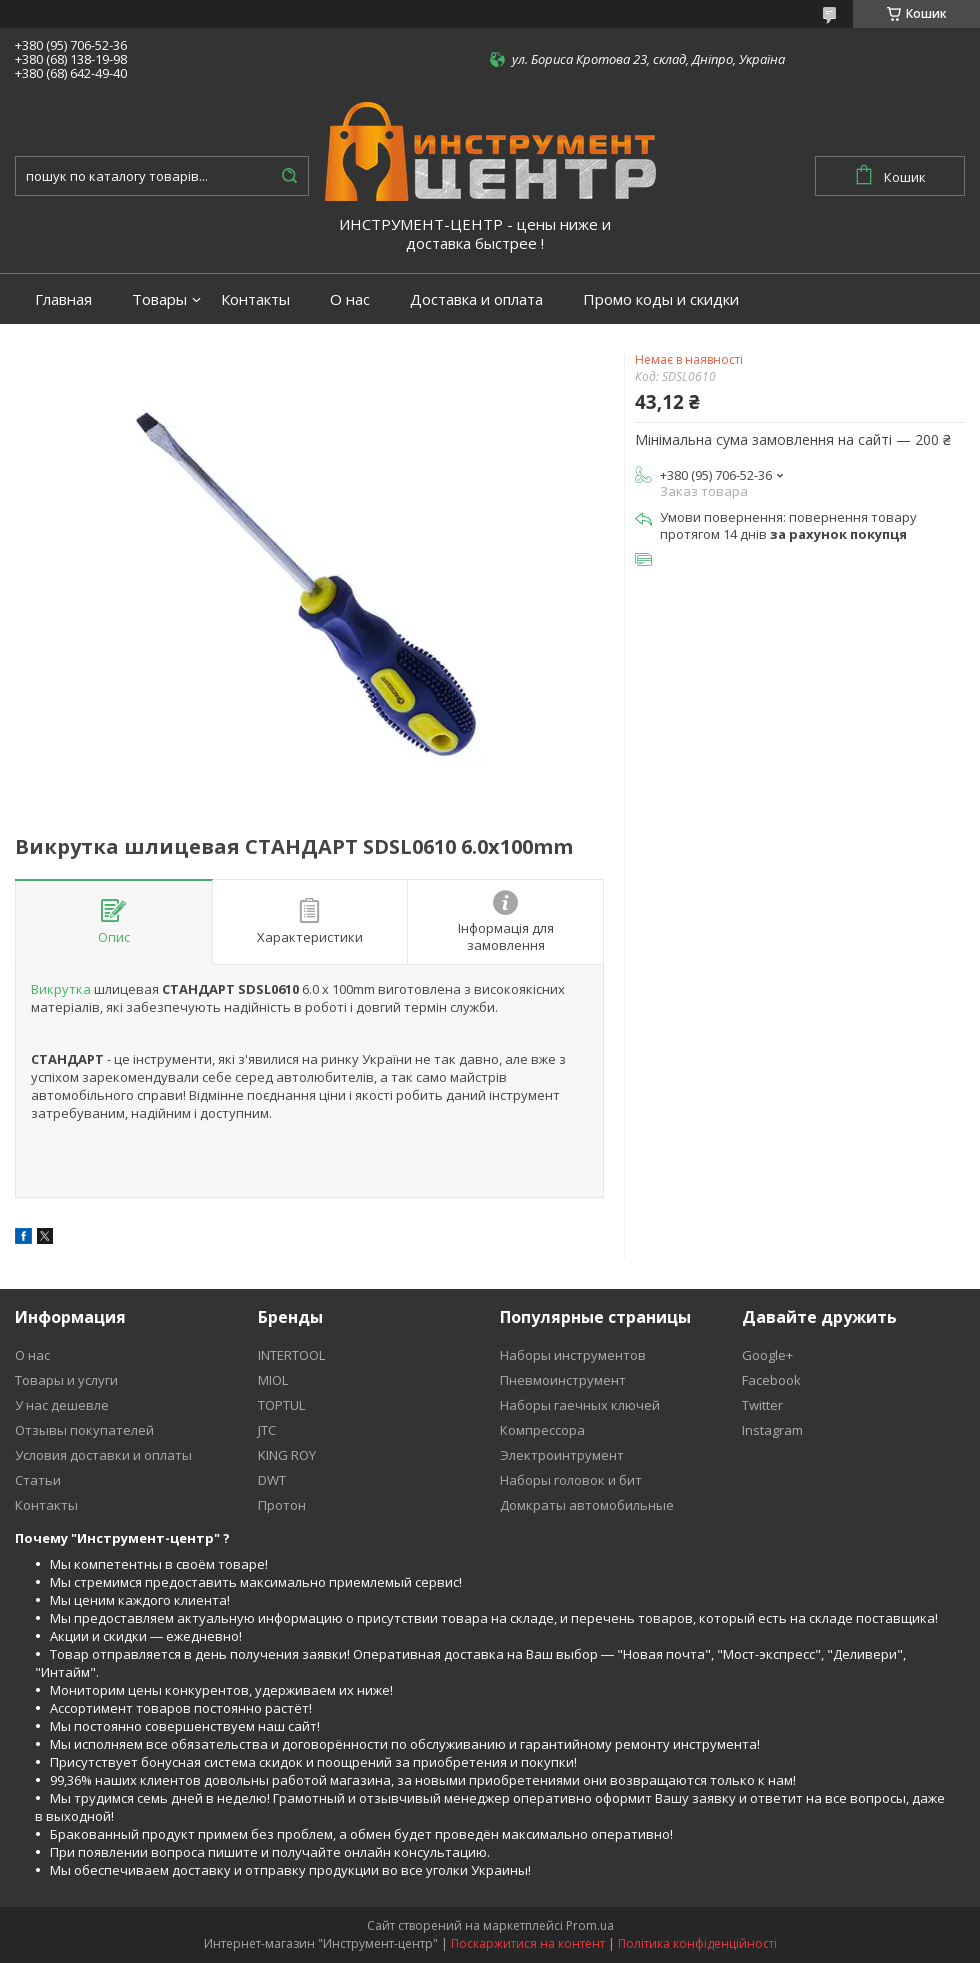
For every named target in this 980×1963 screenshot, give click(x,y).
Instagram (772, 1430)
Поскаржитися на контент (528, 1943)
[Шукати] (289, 176)
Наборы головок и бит (571, 1480)
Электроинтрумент (562, 1455)
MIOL (273, 1380)
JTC (267, 1430)
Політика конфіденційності (697, 1943)
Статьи (38, 1480)
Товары (159, 299)
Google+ (767, 1355)
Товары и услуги (66, 1380)
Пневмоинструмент (563, 1380)
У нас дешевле (62, 1405)
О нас (350, 299)
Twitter (762, 1405)
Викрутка (61, 989)
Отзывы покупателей (84, 1430)
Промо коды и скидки (661, 299)
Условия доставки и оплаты (103, 1455)
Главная (63, 299)
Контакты (255, 299)
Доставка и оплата (476, 299)
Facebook (771, 1380)
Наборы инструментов (573, 1355)
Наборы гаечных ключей (580, 1405)
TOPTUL (281, 1405)
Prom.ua (590, 1925)
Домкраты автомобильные (587, 1505)
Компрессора (542, 1430)
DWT (272, 1480)
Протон (282, 1505)
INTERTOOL (291, 1355)
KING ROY (287, 1455)
